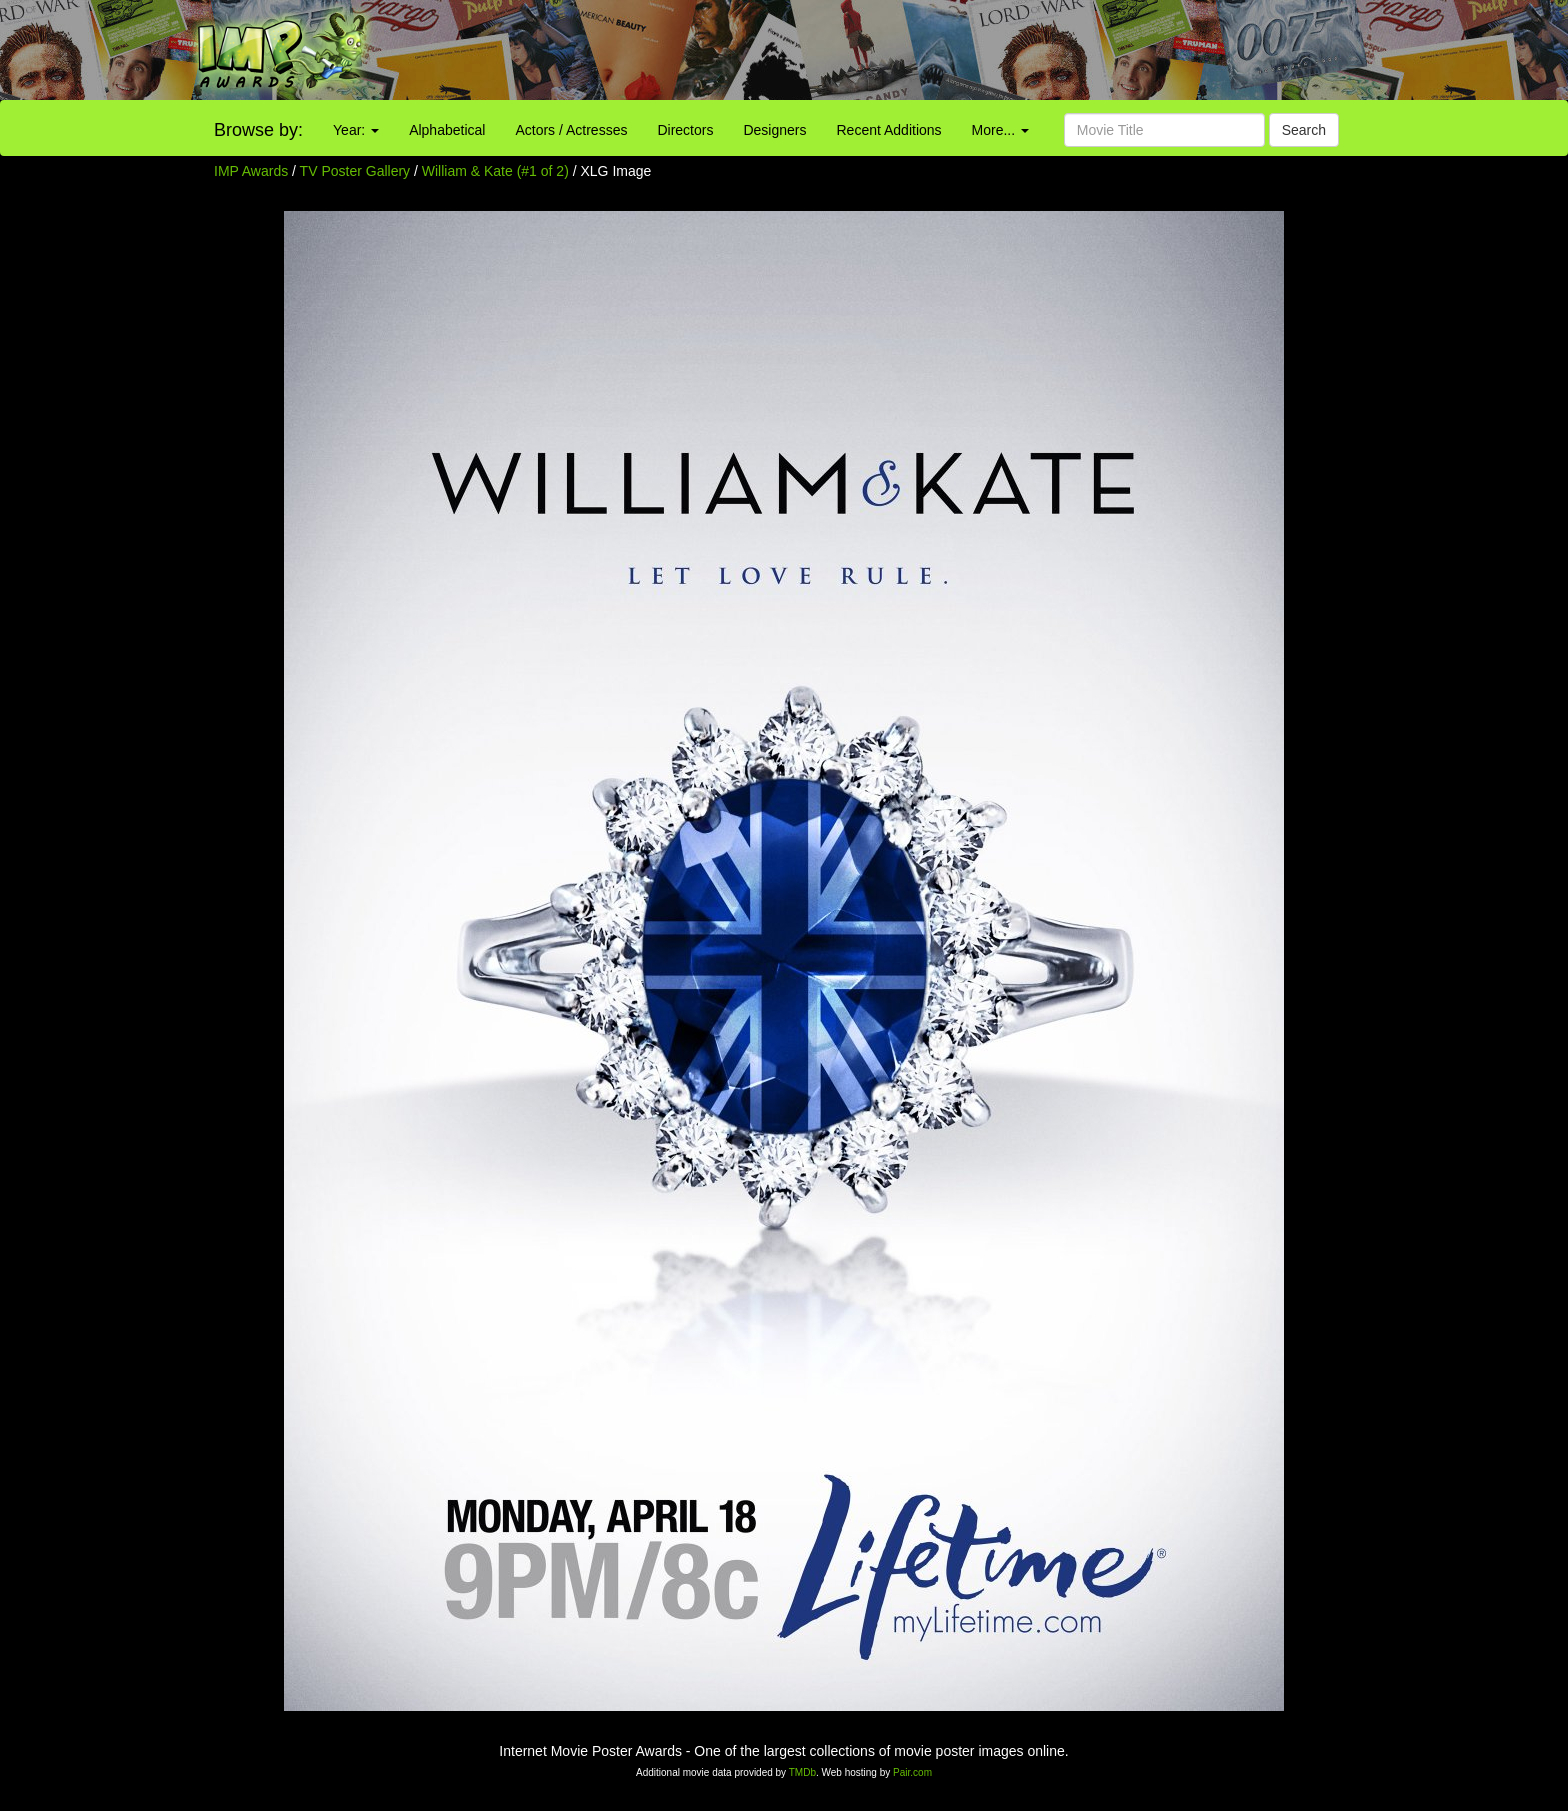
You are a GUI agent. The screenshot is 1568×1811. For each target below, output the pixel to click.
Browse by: (258, 130)
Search (1304, 130)
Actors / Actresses (571, 130)
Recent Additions (889, 130)
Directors (685, 130)
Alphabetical (447, 130)
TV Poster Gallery (355, 171)
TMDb (802, 1772)
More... (1000, 130)
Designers (774, 130)
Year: (356, 130)
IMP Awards (251, 171)
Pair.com (912, 1772)
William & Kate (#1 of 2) (495, 171)
